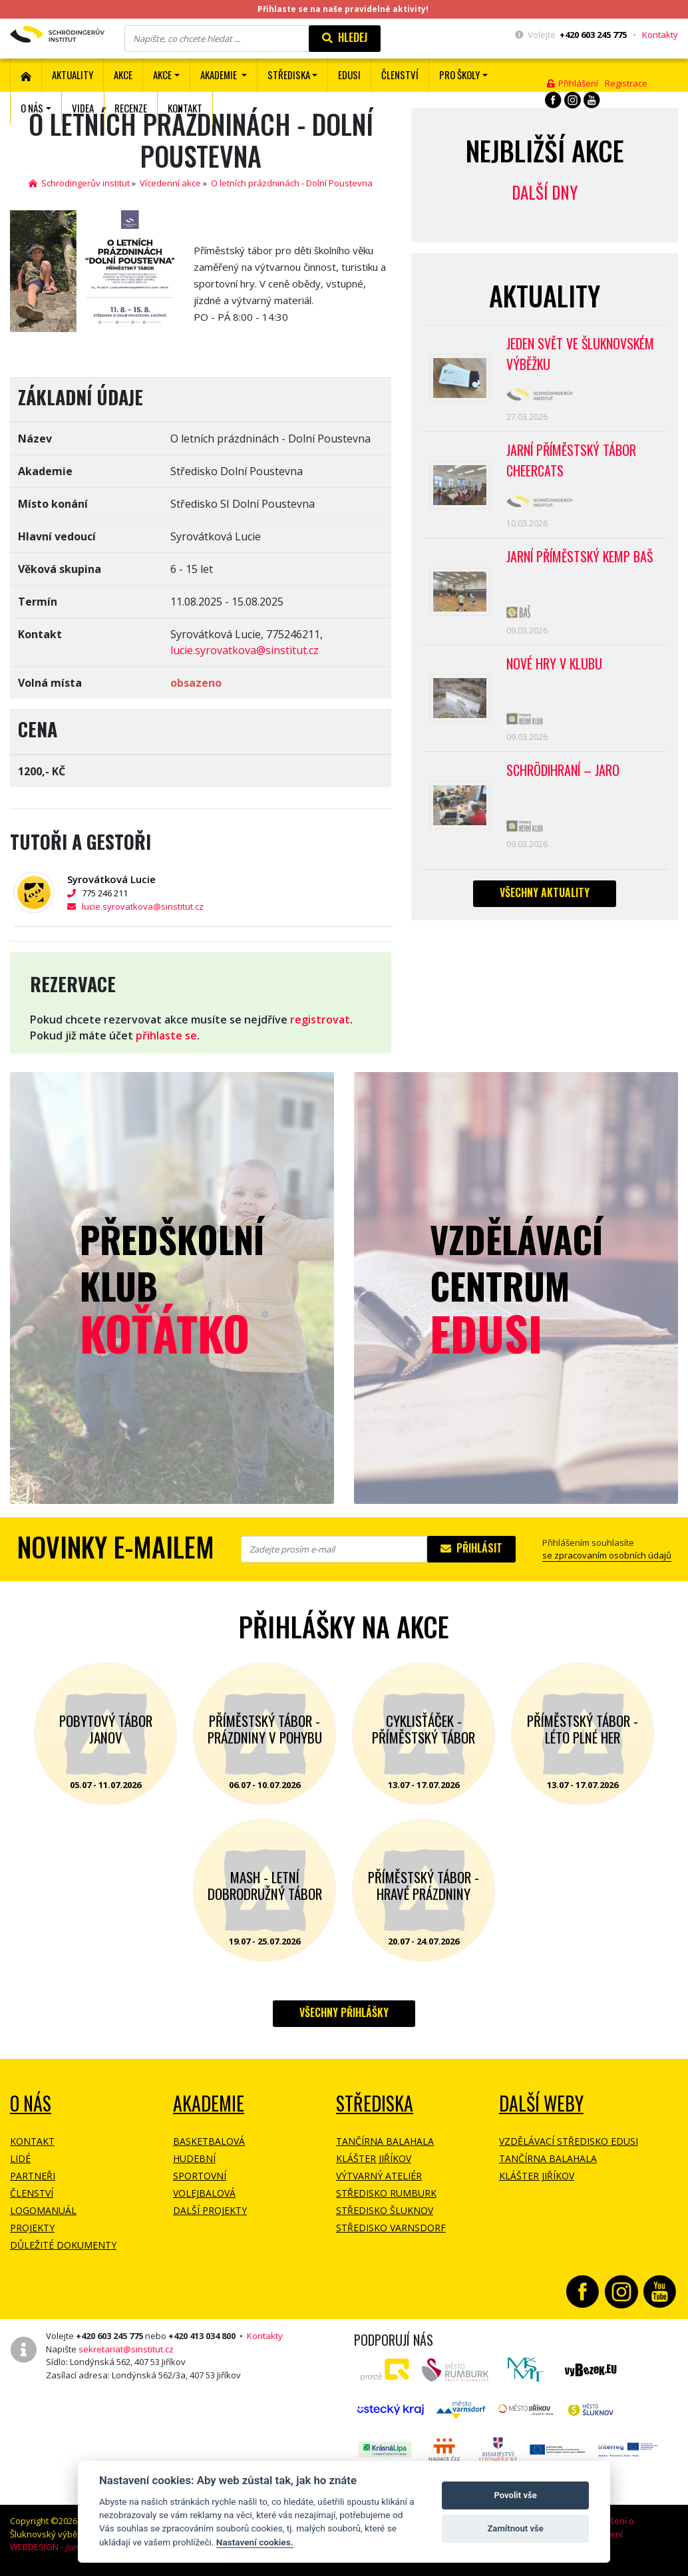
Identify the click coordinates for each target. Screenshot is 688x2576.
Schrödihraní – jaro (563, 774)
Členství (31, 2193)
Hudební (194, 2158)
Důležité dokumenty (63, 2245)
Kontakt (185, 107)
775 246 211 (111, 893)
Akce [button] (162, 74)
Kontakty (660, 35)
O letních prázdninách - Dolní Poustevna (292, 183)
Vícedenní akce (170, 183)
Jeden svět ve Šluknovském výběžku (580, 354)
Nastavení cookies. (254, 2542)
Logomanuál (43, 2210)
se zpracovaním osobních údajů (606, 1555)
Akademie (208, 2103)
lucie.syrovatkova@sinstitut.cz (244, 650)
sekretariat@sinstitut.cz (126, 2349)
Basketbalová (209, 2141)
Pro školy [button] (459, 74)
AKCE (123, 74)
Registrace (626, 83)
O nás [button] (32, 107)
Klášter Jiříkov (373, 2158)
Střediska (374, 2103)
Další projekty (210, 2210)
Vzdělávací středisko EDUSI (568, 2141)
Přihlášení (572, 83)
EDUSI (349, 74)
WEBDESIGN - (64, 2547)
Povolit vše (515, 2495)
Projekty (32, 2227)
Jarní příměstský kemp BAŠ (580, 559)
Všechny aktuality (545, 896)
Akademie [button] (219, 74)
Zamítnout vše (515, 2528)
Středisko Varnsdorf (391, 2227)
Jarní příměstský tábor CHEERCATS (572, 461)
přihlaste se (166, 1035)
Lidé (20, 2158)
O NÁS (30, 2103)
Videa (83, 107)
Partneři (32, 2175)
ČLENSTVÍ (400, 74)
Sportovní (199, 2175)
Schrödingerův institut (79, 183)
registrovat (320, 1019)
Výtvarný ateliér (379, 2175)
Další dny (545, 192)
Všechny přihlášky (344, 2012)
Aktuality (72, 74)
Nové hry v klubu (554, 667)
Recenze (130, 107)
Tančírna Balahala (385, 2141)
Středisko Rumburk (386, 2193)
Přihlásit (471, 1548)
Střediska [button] (288, 74)
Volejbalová (204, 2193)
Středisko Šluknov (384, 2210)
